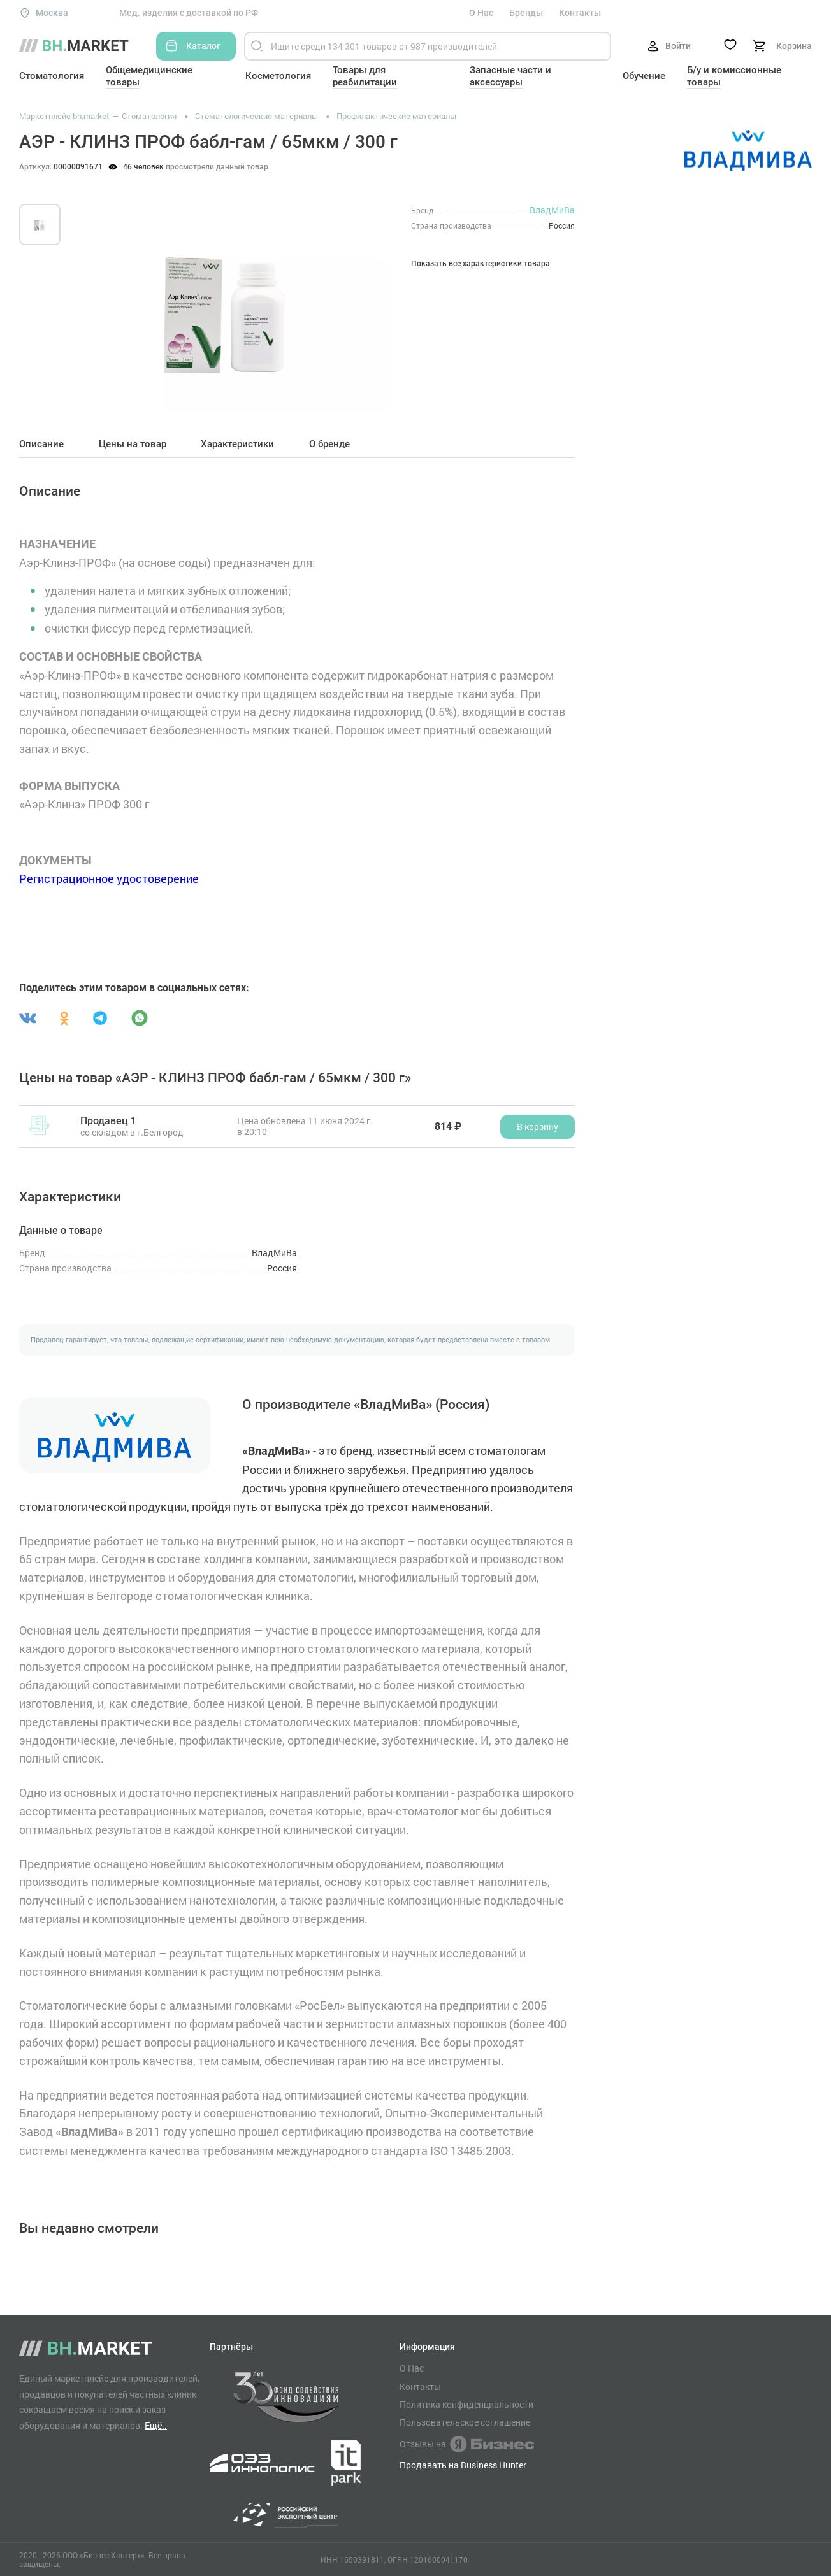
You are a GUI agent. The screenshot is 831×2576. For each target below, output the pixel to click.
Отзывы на (467, 2444)
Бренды (526, 13)
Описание (41, 444)
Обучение (644, 76)
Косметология (278, 76)
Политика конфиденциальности (466, 2405)
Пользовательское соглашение (465, 2422)
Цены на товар (132, 444)
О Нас (481, 13)
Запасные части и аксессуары (510, 76)
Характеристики (237, 444)
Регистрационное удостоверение (109, 878)
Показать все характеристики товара (480, 264)
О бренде (329, 444)
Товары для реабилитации (365, 76)
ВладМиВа (552, 210)
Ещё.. (156, 2425)
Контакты (580, 13)
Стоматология (51, 76)
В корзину (537, 1126)
